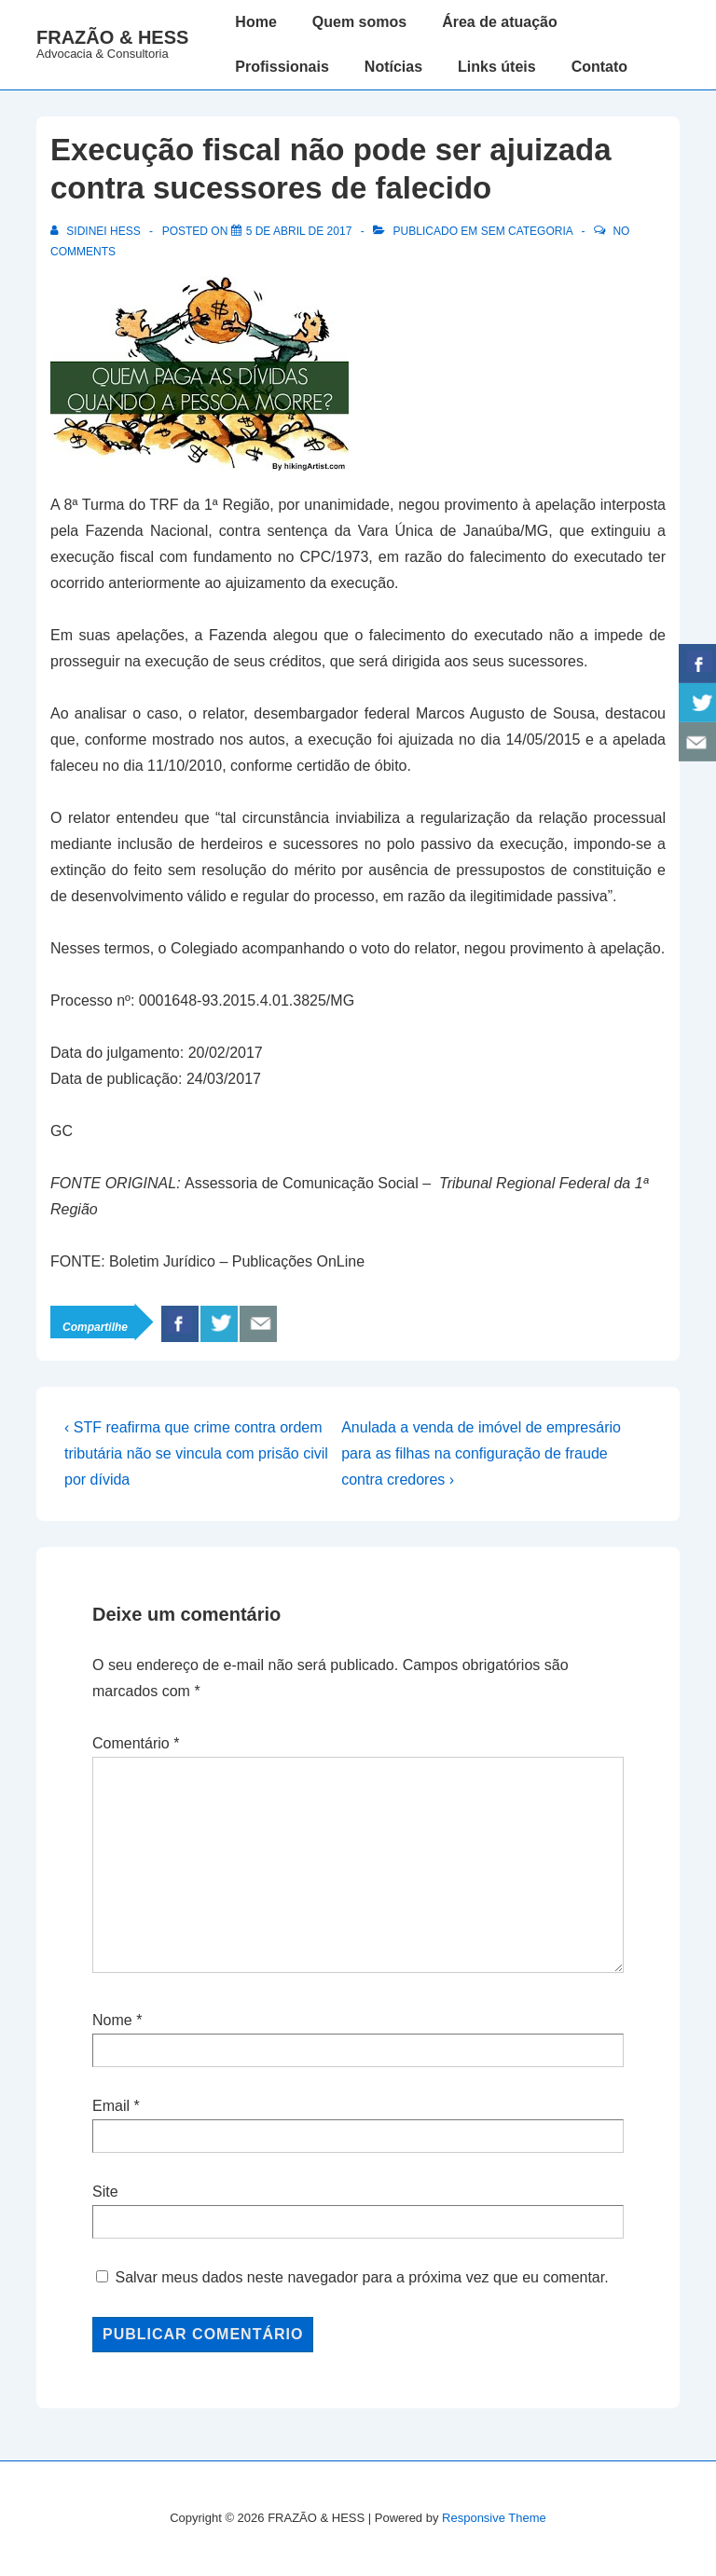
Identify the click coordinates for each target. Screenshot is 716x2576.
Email (111, 2106)
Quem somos (359, 22)
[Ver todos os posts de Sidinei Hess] (97, 231)
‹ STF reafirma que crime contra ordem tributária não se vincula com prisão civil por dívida (196, 1453)
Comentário (135, 1743)
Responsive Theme (494, 2518)
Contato (599, 67)
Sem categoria (526, 231)
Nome (112, 2020)
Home (255, 22)
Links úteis (497, 67)
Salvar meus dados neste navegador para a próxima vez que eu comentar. (361, 2277)
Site (105, 2191)
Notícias (393, 67)
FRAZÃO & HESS (112, 37)
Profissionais (281, 67)
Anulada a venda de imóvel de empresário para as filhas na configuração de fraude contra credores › (481, 1453)
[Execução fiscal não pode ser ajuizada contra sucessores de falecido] (299, 231)
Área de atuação (500, 22)
